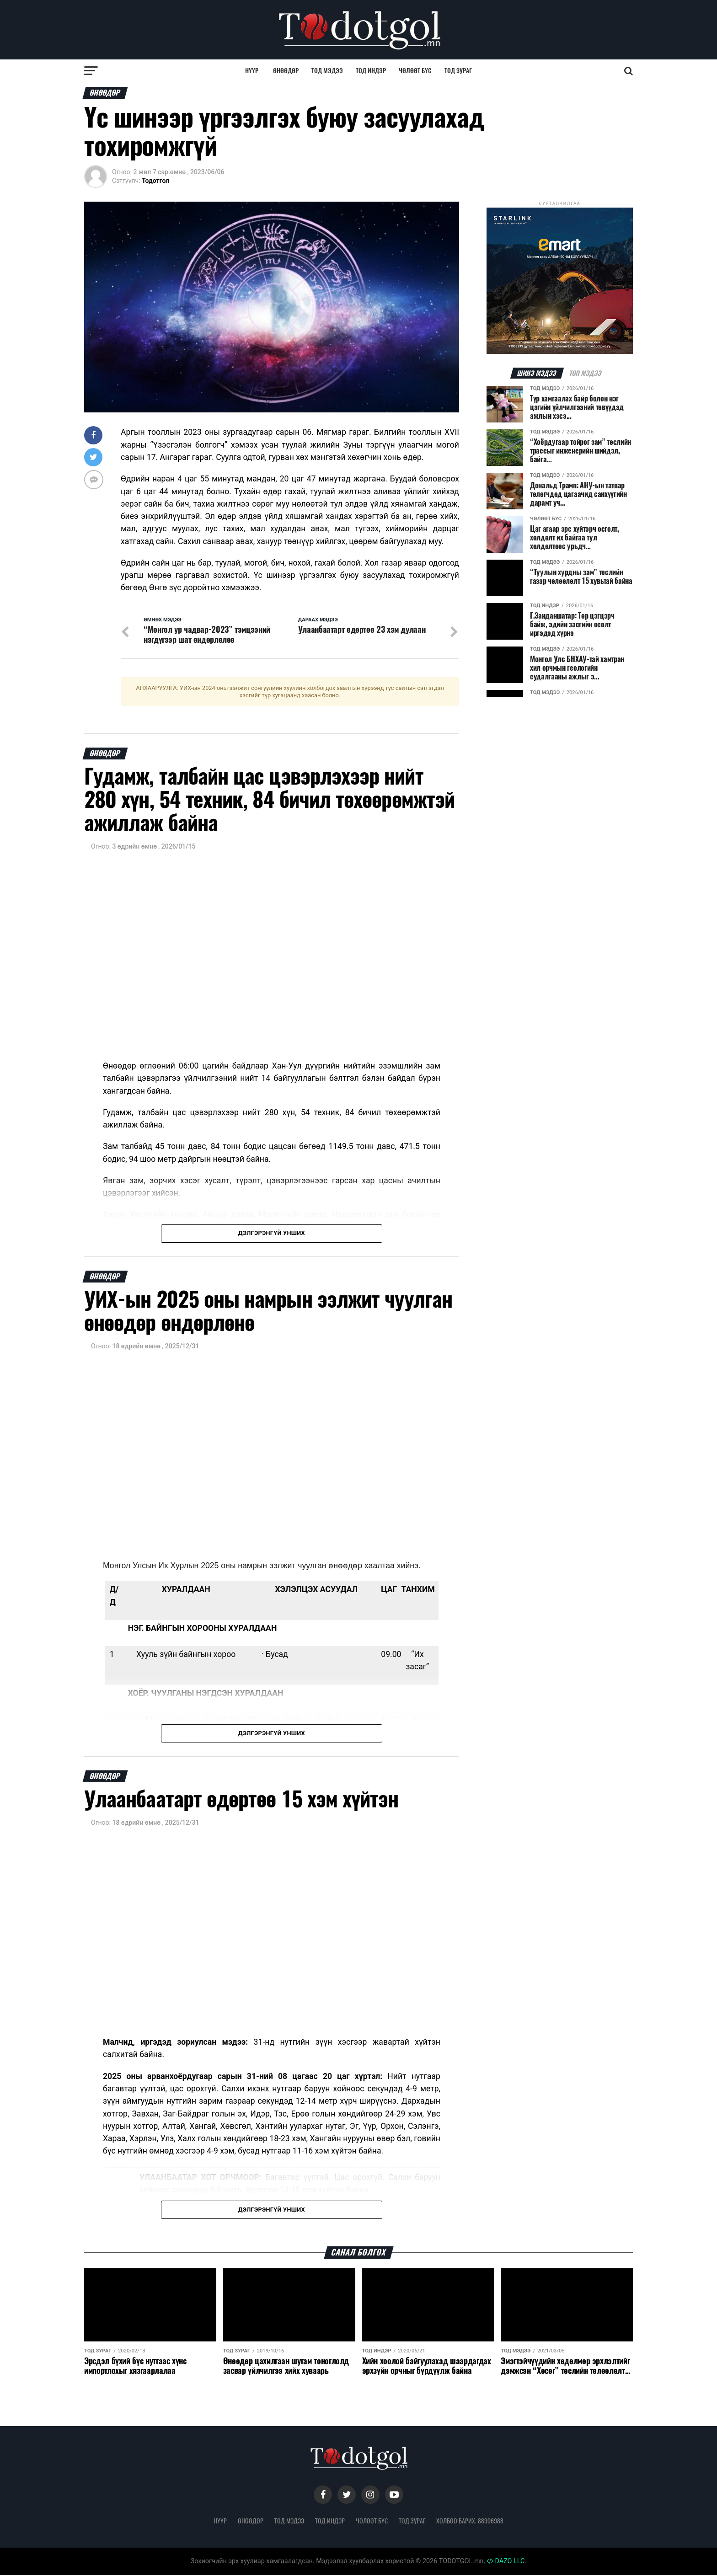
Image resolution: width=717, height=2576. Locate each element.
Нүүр (251, 70)
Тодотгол (155, 180)
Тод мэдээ (327, 70)
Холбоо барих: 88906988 (469, 2521)
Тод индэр (371, 70)
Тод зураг (458, 70)
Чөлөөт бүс (415, 70)
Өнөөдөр (286, 70)
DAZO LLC (506, 2561)
